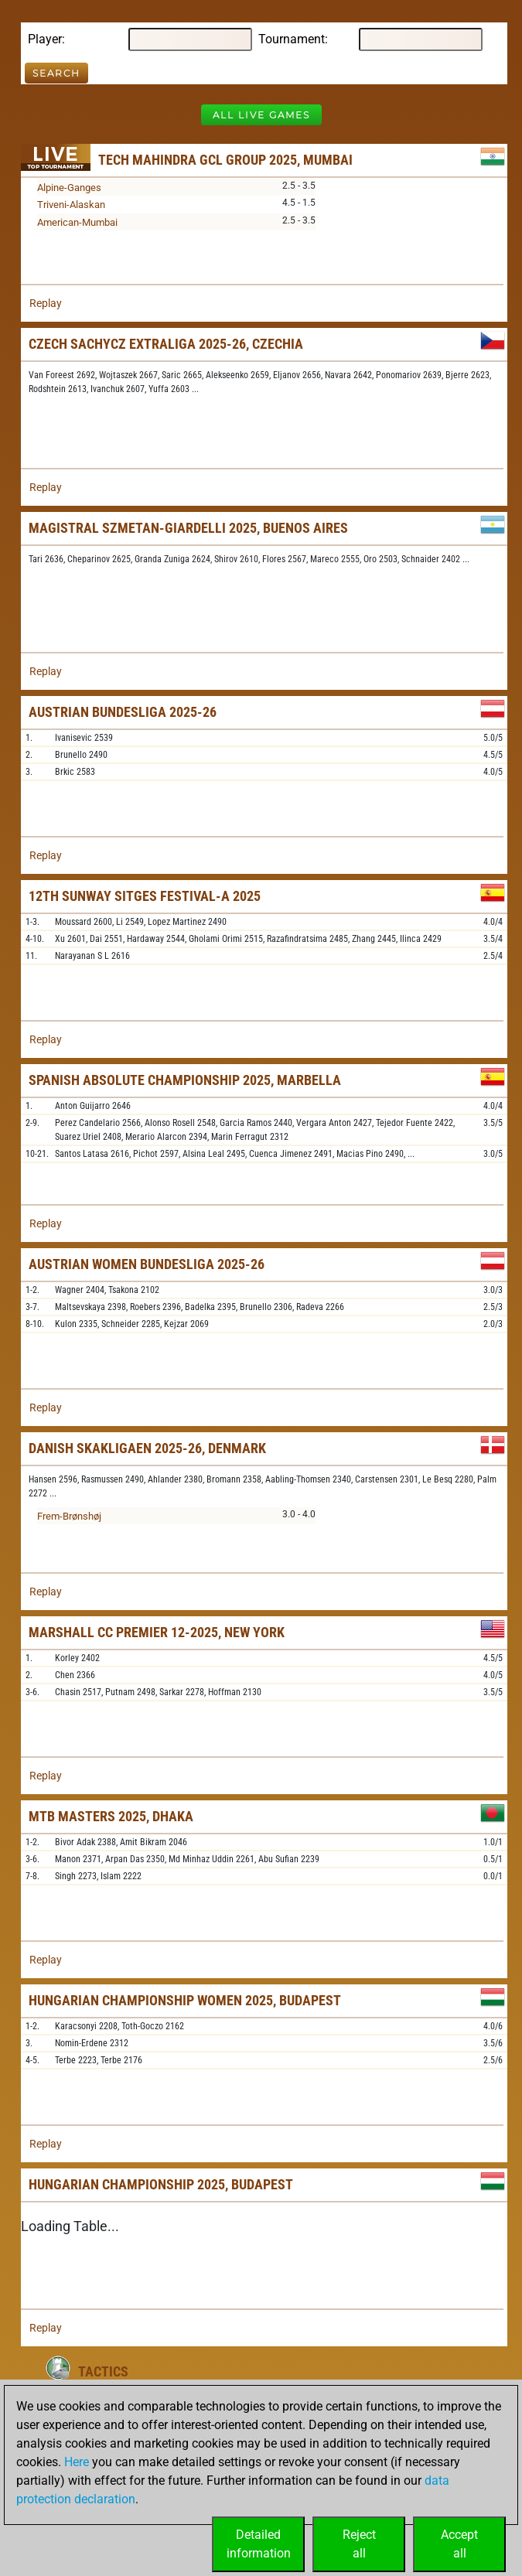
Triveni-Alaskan (71, 204)
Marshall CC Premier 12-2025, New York (157, 1632)
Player (45, 39)
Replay (45, 303)
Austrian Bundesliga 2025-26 (123, 712)
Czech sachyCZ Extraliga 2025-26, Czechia (166, 344)
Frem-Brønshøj (69, 1516)
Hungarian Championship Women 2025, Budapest (185, 2000)
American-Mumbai (77, 222)
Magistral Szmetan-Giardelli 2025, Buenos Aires (188, 528)
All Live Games (261, 115)
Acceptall (459, 2544)
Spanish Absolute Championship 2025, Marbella (185, 1080)
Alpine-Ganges (69, 187)
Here (76, 2462)
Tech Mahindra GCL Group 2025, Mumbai (225, 160)
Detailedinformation (259, 2544)
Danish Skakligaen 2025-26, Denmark (147, 1448)
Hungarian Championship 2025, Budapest (161, 2184)
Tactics (103, 2371)
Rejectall (359, 2544)
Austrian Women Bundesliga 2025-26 (146, 1264)
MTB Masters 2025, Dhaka (111, 1816)
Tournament (291, 39)
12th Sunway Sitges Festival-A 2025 (145, 896)
